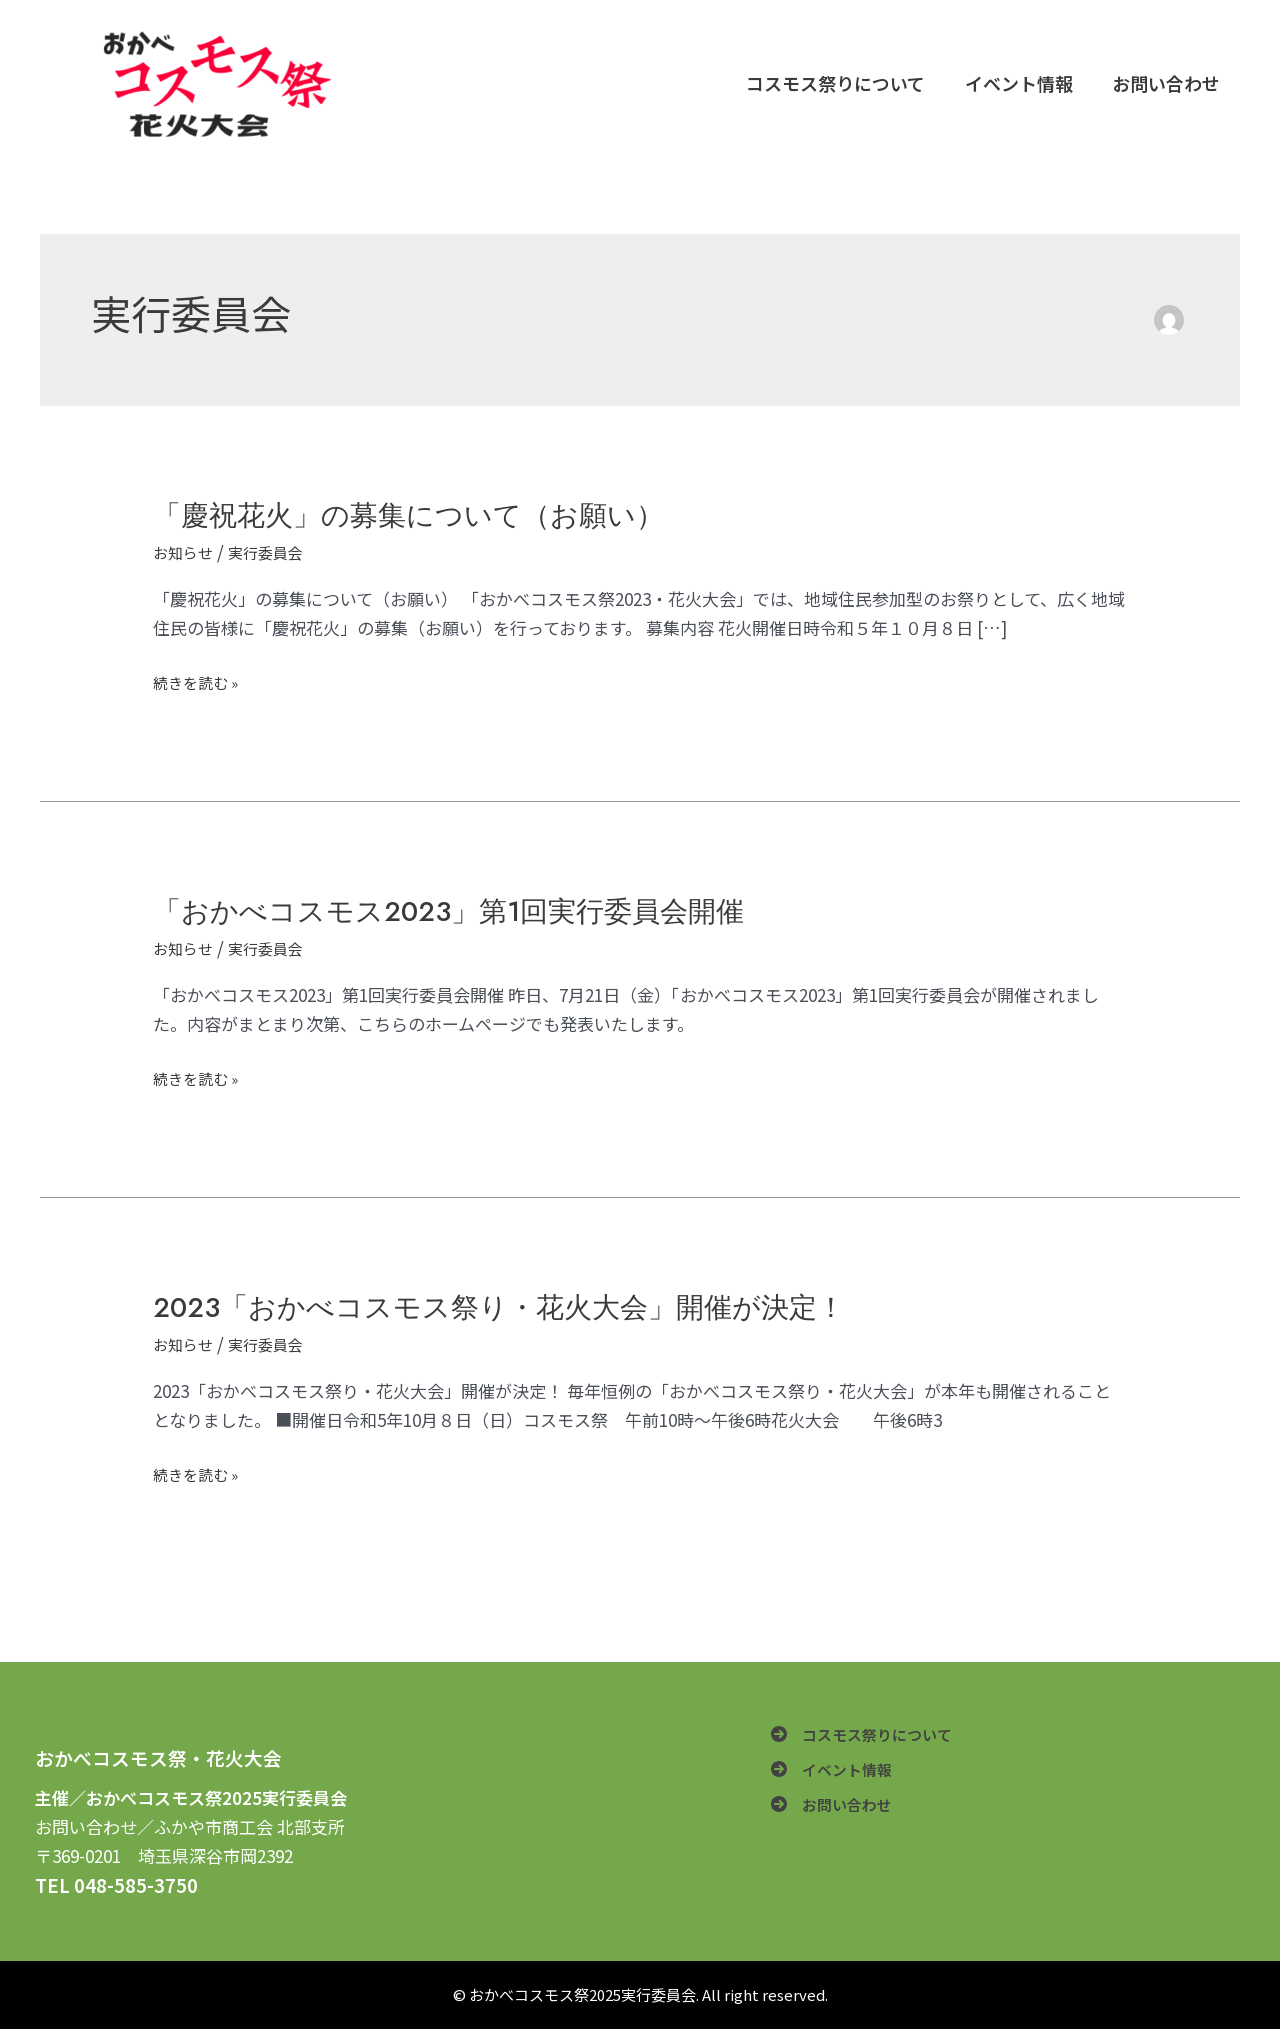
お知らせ (187, 551)
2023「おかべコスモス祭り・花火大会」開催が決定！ (525, 1306)
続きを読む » (201, 682)
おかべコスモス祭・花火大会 (158, 1757)
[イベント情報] (837, 1775)
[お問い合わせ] (837, 1813)
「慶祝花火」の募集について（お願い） (426, 514)
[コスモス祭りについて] (871, 1736)
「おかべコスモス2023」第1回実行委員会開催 (471, 910)
